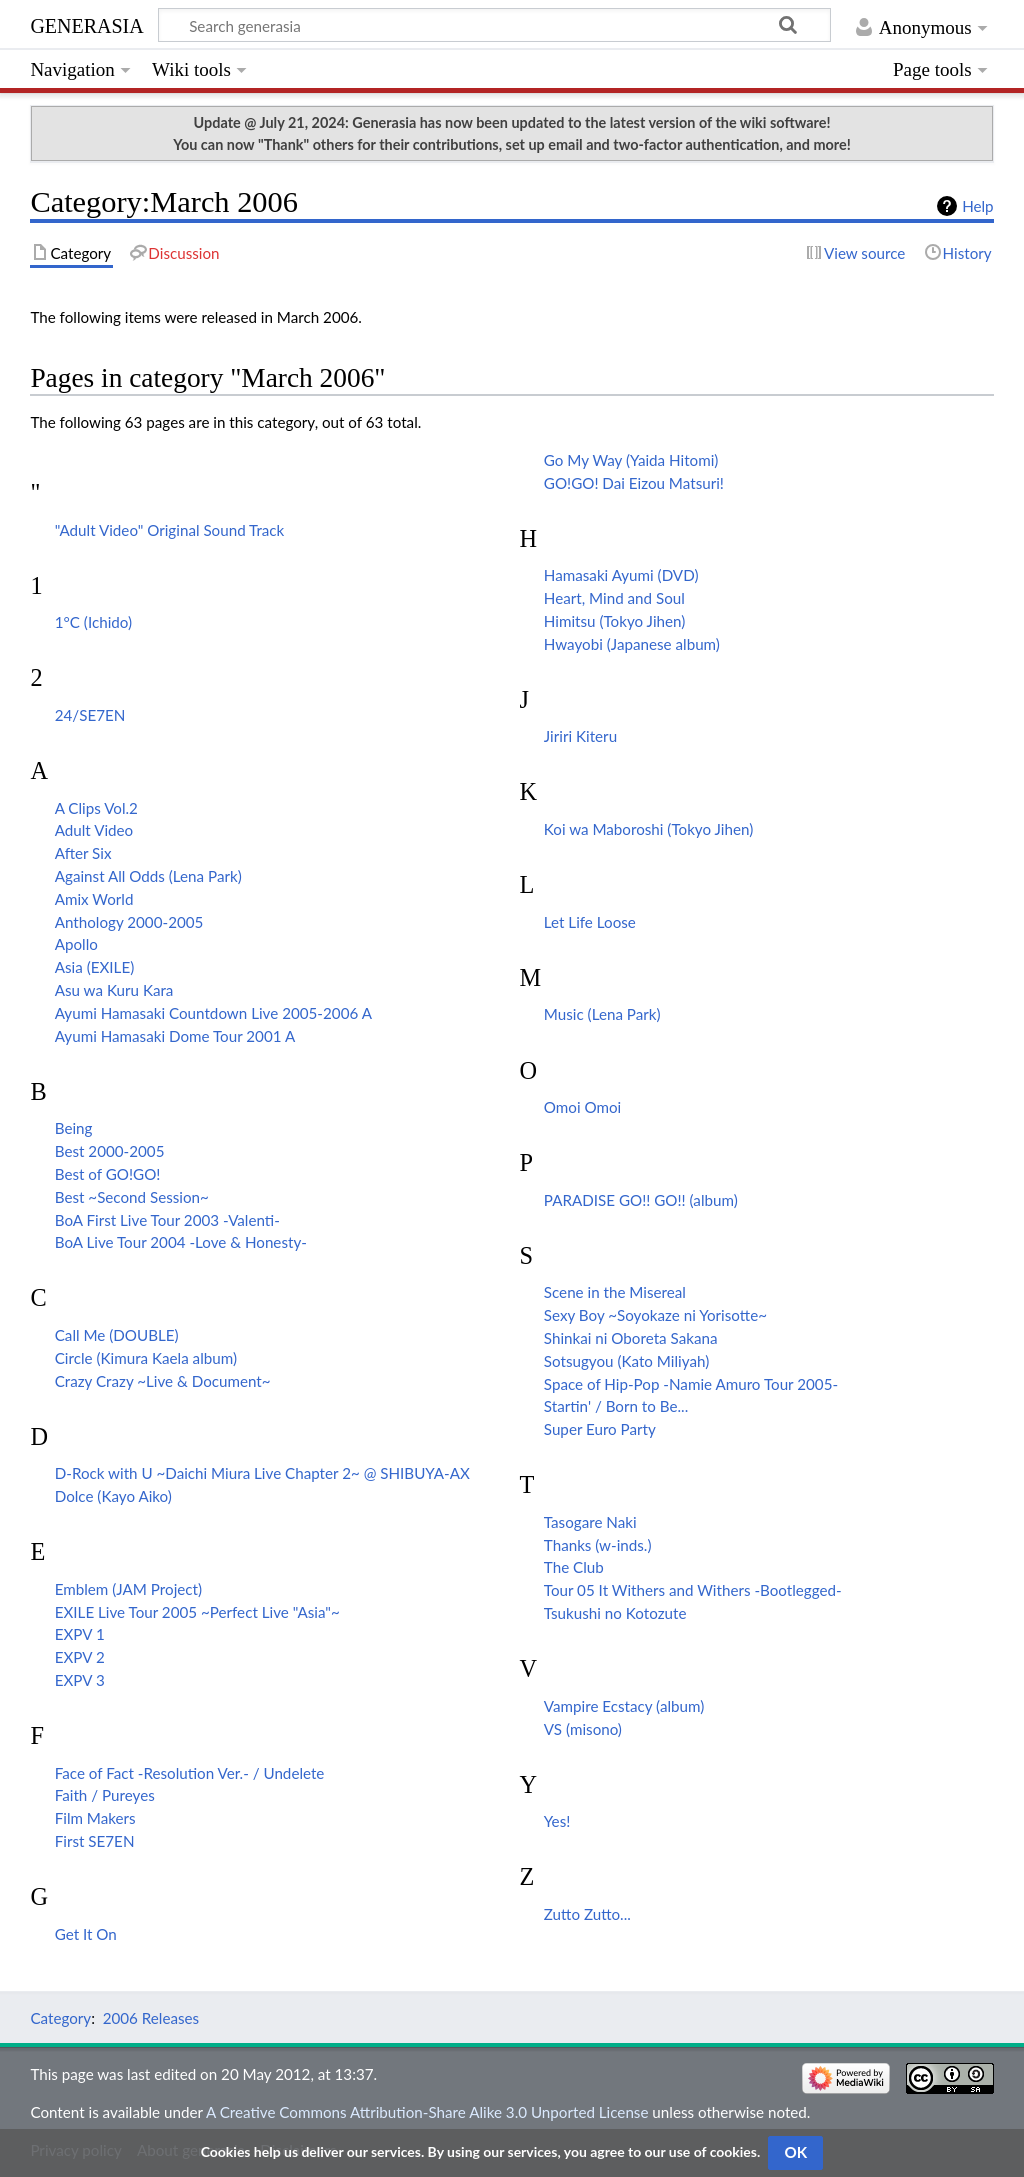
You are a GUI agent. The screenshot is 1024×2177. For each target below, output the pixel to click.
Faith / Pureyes (105, 1795)
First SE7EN (95, 1841)
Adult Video (94, 830)
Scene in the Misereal (615, 1292)
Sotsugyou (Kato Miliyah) (626, 1361)
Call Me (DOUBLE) (117, 1335)
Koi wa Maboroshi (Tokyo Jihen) (648, 829)
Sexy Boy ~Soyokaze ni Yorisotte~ (655, 1315)
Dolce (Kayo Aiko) (113, 1496)
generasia (86, 23)
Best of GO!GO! (108, 1174)
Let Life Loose (590, 922)
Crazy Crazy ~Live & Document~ (163, 1381)
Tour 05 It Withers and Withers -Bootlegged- (693, 1590)
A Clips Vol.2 (96, 808)
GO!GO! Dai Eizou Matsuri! (634, 483)
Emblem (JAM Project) (128, 1589)
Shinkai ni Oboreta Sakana (631, 1338)
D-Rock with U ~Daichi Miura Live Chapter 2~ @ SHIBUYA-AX (262, 1473)
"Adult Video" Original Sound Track (170, 530)
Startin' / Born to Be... (616, 1406)
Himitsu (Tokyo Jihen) (615, 621)
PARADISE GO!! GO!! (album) (641, 1200)
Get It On (86, 1934)
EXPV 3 (80, 1680)
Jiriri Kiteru (580, 736)
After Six (83, 853)
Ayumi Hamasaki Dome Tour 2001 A (175, 1036)
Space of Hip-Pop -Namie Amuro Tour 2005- (691, 1384)
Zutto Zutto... (587, 1914)
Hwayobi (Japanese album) (632, 644)
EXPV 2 (80, 1657)
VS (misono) (583, 1729)
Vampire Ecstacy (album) (624, 1706)
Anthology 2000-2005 (129, 922)
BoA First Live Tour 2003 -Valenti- (167, 1220)
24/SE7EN (90, 715)
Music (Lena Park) (602, 1014)
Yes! (557, 1821)
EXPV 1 (80, 1634)
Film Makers (95, 1818)
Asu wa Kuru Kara (114, 990)
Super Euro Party (600, 1429)
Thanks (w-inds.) (598, 1545)
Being (74, 1128)
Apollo (76, 944)
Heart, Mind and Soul (614, 598)
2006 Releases (151, 2018)
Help (977, 206)
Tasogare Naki (590, 1522)
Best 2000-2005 (110, 1151)
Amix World (94, 899)
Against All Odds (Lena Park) (148, 876)
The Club (574, 1567)
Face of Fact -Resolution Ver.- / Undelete (190, 1773)
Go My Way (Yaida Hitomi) (631, 460)
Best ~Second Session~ (132, 1197)
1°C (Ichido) (93, 622)
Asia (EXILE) (95, 967)
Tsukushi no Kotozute (615, 1613)
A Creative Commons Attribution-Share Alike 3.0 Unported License (427, 2112)
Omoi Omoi (582, 1107)
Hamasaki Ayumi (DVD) (621, 575)
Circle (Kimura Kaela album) (146, 1358)
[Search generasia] (494, 25)
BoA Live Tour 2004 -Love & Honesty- (181, 1242)
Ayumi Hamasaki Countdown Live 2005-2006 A (213, 1013)
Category (60, 2018)
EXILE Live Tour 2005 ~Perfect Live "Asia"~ (197, 1612)
